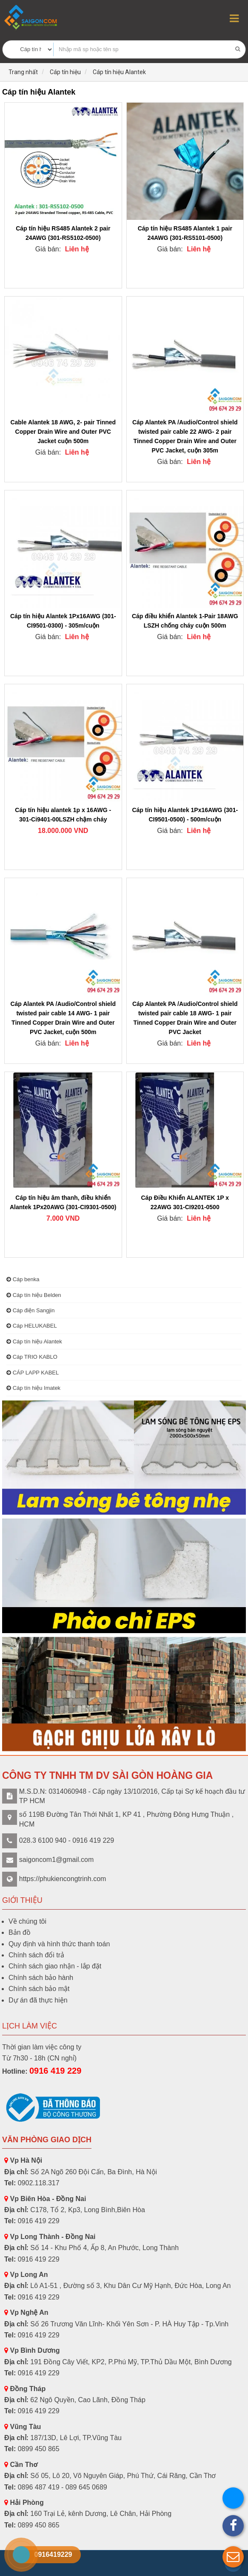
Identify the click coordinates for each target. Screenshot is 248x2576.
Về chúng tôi (27, 1921)
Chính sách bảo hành (41, 1977)
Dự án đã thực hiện (38, 2000)
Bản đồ (20, 1932)
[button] (233, 2556)
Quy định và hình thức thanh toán (59, 1944)
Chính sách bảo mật (39, 1988)
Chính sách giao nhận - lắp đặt (55, 1966)
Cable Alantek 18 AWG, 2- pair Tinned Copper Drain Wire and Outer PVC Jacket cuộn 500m (63, 431)
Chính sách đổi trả (36, 1955)
